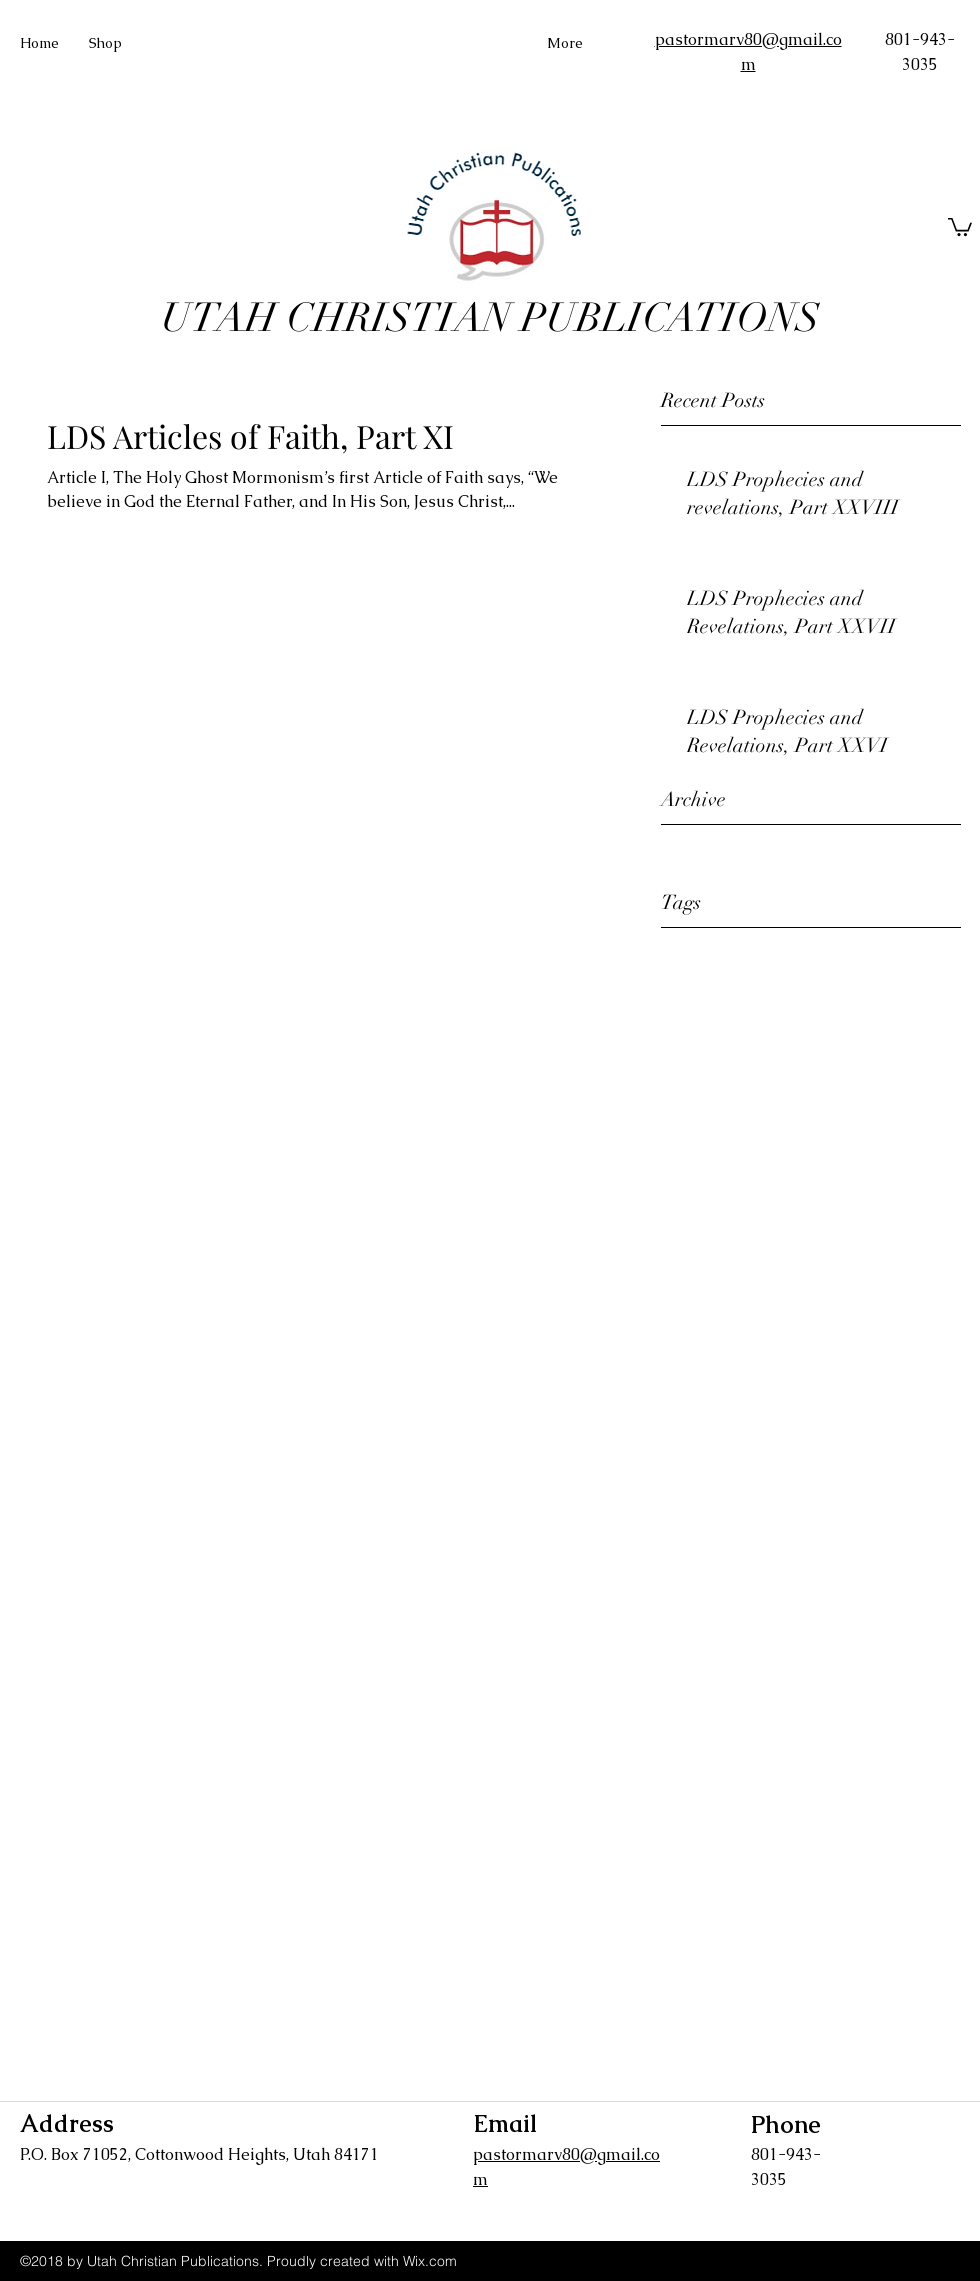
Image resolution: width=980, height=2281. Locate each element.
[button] (960, 226)
